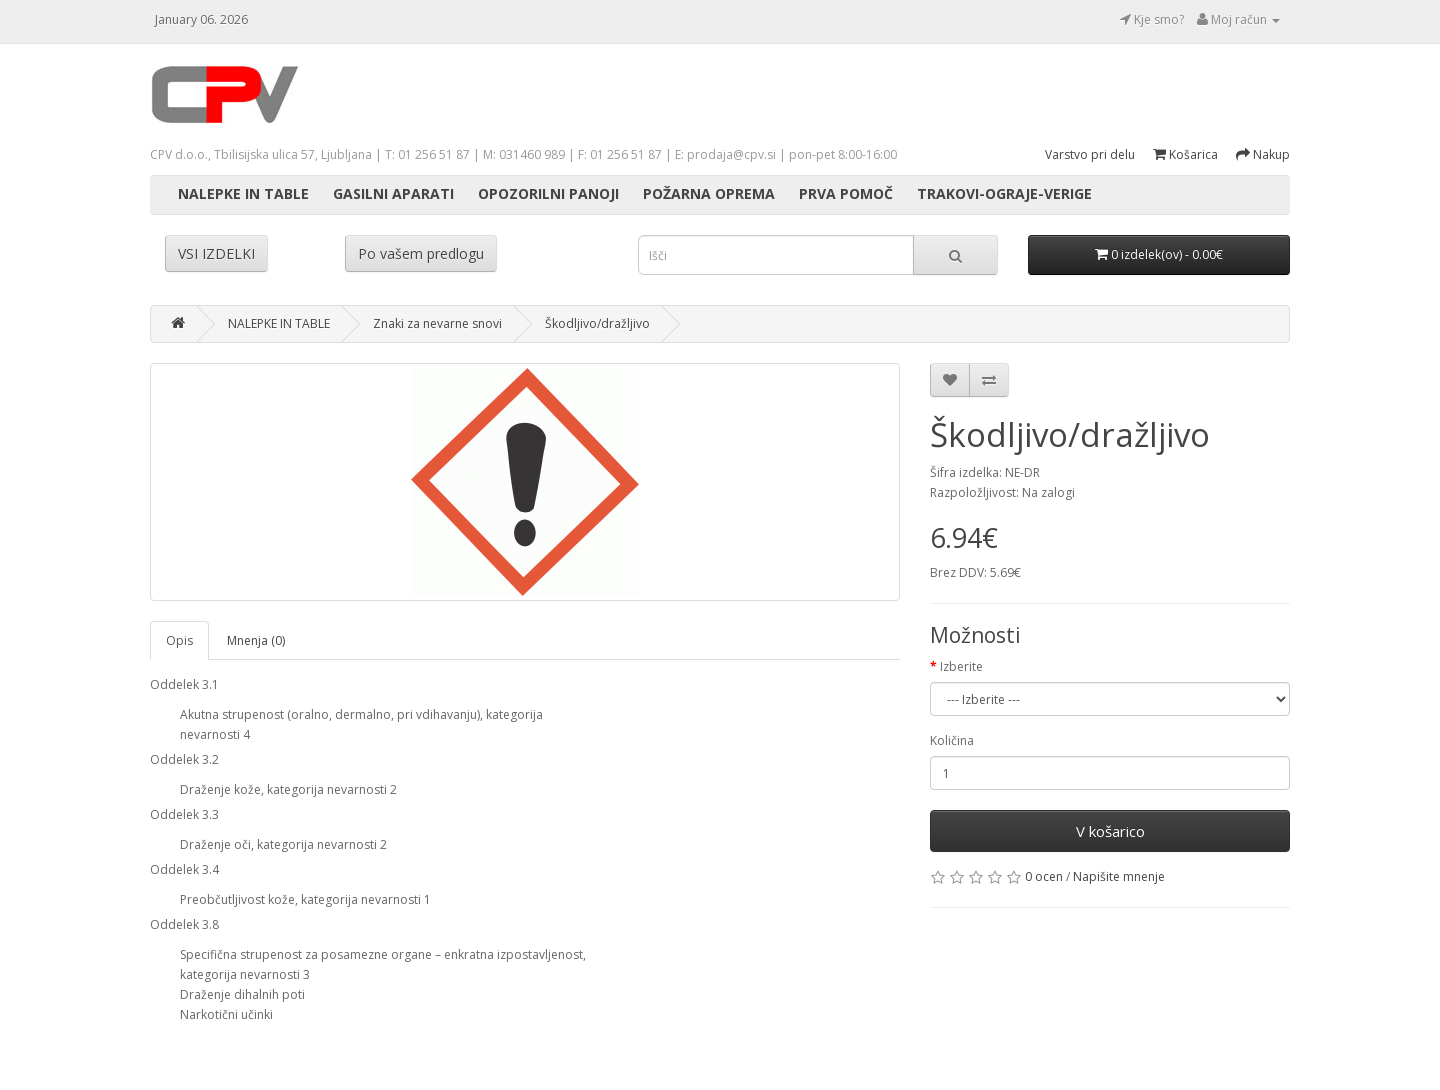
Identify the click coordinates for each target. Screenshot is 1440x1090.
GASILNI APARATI (393, 193)
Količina (952, 740)
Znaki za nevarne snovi (437, 323)
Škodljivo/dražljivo (597, 323)
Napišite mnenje (1119, 876)
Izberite (961, 666)
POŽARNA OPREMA (709, 193)
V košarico (1110, 831)
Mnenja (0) (256, 640)
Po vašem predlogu (421, 253)
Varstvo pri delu (1090, 154)
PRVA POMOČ (846, 193)
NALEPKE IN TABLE (243, 193)
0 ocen (1044, 876)
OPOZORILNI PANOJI (548, 193)
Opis (179, 640)
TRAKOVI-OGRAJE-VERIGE (1004, 193)
